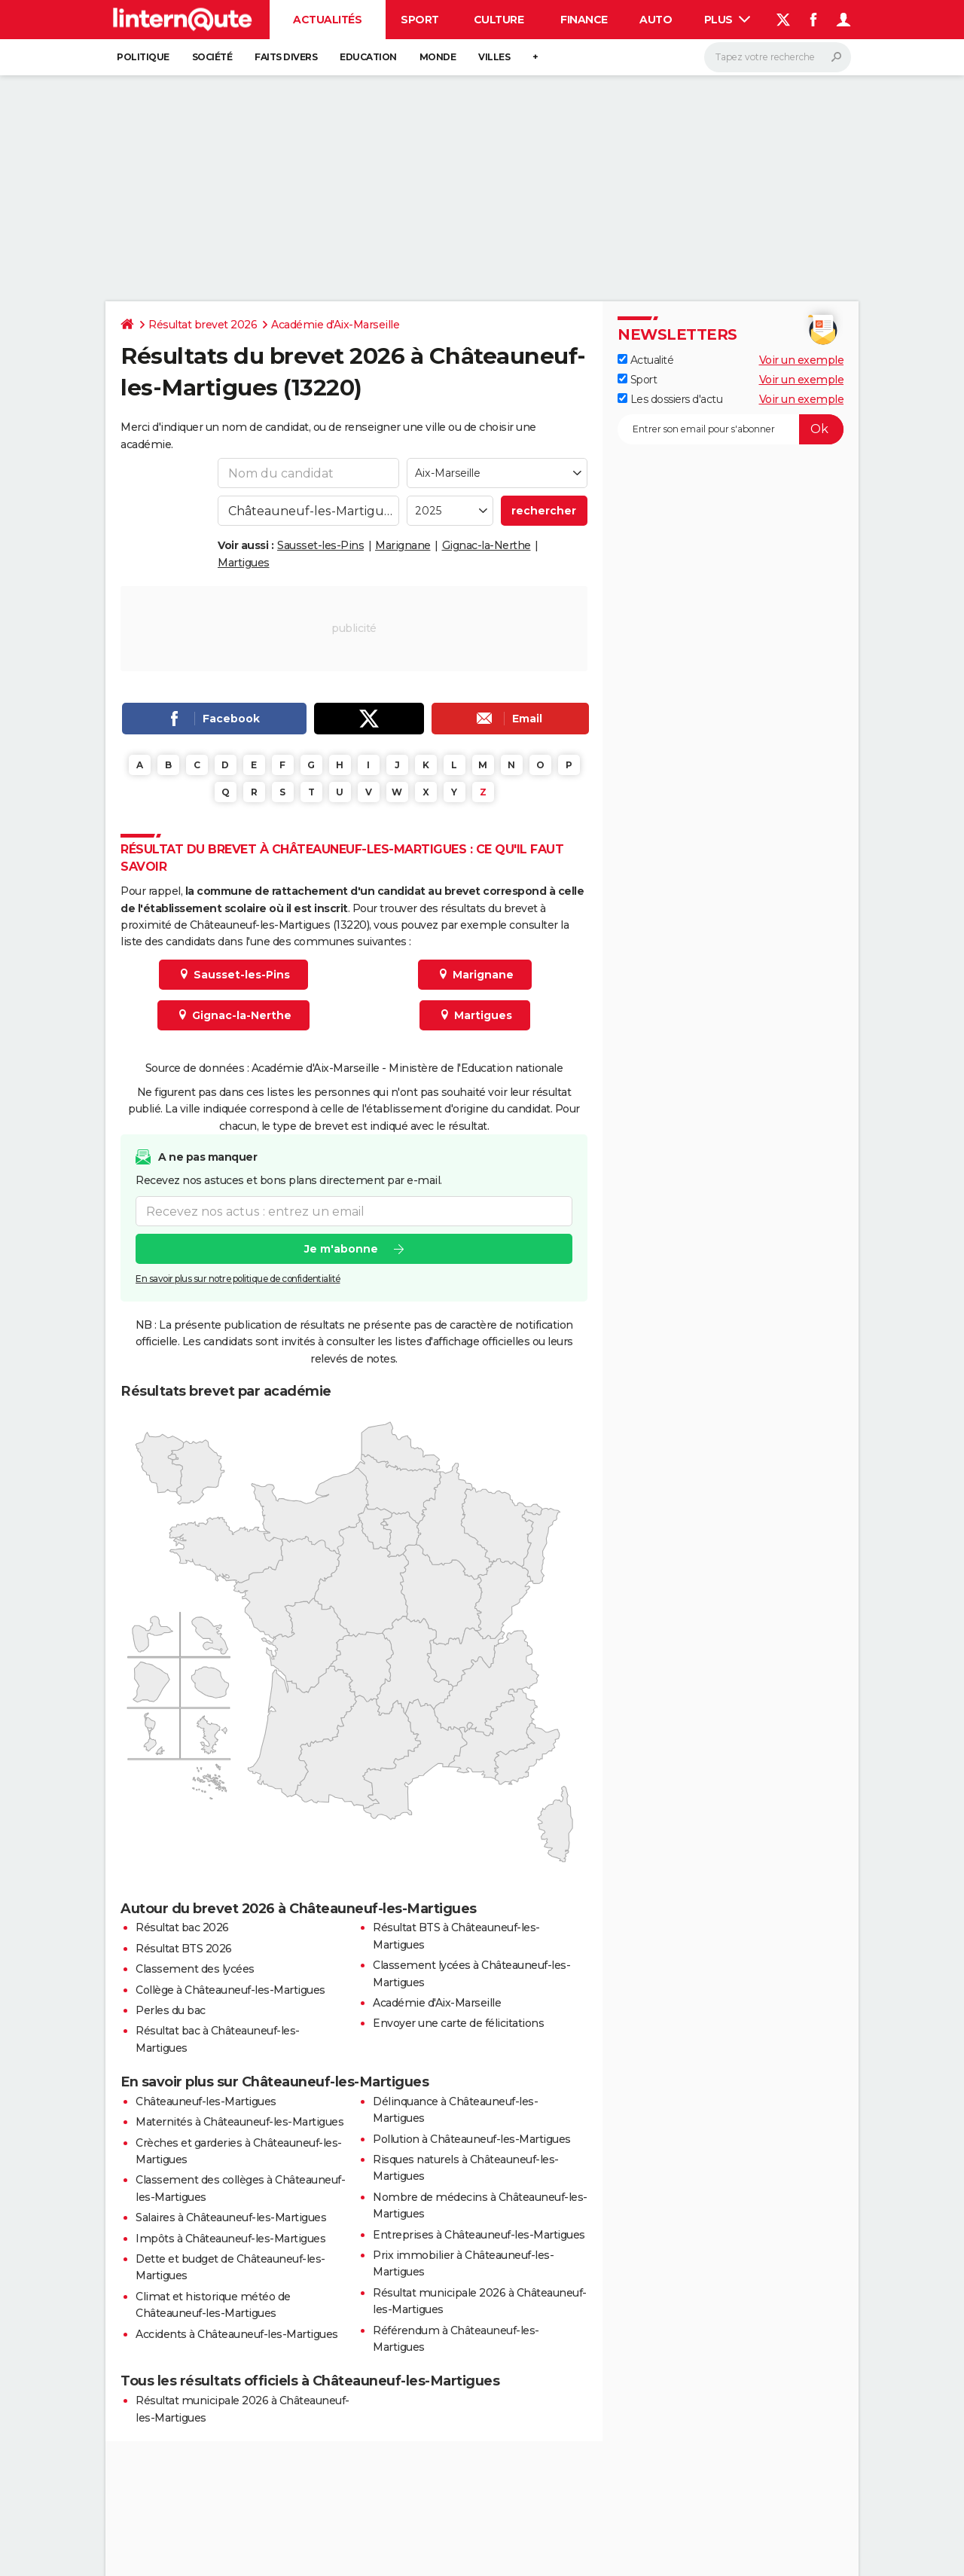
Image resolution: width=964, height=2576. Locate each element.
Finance (584, 19)
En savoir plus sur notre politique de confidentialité (238, 1279)
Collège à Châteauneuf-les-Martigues (230, 1990)
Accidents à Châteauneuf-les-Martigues (237, 2334)
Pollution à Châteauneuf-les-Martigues (472, 2139)
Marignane (403, 545)
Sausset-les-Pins (320, 545)
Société (212, 57)
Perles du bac (171, 2010)
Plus (727, 19)
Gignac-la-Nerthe (486, 545)
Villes (494, 57)
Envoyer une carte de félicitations (458, 2023)
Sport (420, 19)
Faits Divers (286, 57)
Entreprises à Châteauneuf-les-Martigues (479, 2235)
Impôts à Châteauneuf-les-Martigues (230, 2238)
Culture (499, 19)
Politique (143, 57)
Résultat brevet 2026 (202, 324)
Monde (437, 57)
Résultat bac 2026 (182, 1927)
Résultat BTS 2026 (184, 1948)
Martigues (244, 562)
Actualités (327, 19)
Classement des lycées (195, 1969)
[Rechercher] (777, 57)
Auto (655, 19)
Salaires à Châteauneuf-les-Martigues (231, 2217)
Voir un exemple (801, 360)
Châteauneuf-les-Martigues (206, 2101)
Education (368, 57)
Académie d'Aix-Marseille (335, 324)
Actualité (645, 360)
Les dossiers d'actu (670, 399)
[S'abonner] (731, 429)
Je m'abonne (341, 1249)
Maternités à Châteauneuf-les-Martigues (239, 2122)
